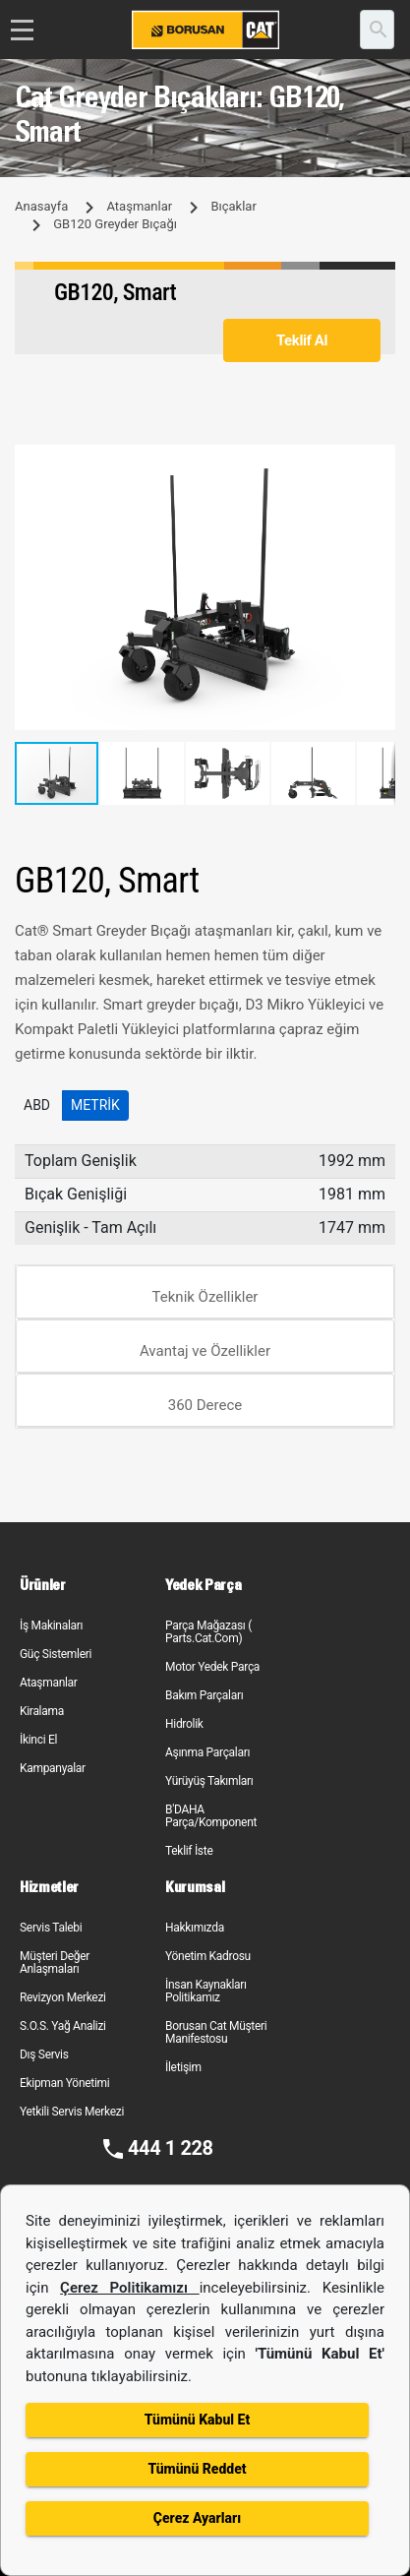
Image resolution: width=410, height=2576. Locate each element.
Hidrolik (184, 1724)
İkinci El (38, 1740)
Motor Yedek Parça (212, 1667)
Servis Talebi (51, 1927)
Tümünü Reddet (196, 2469)
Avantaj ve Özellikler (205, 1351)
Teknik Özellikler (205, 1297)
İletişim (183, 2067)
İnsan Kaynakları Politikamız (206, 1991)
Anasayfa (41, 206)
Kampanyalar (53, 1768)
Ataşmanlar (139, 206)
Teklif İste (188, 1851)
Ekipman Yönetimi (64, 2083)
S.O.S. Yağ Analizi (63, 2026)
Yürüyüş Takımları (209, 1781)
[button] (377, 462)
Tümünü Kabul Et (197, 2419)
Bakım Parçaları (204, 1695)
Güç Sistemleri (55, 1654)
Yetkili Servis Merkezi (72, 2111)
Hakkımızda (194, 1927)
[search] (377, 29)
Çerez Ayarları (197, 2518)
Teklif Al (301, 340)
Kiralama (42, 1711)
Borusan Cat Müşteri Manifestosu (215, 2032)
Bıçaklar (233, 206)
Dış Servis (44, 2054)
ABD (37, 1105)
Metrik (95, 1105)
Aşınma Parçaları (207, 1752)
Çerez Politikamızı (130, 2288)
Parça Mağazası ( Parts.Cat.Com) (208, 1632)
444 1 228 (170, 2148)
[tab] (205, 1292)
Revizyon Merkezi (63, 1997)
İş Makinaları (51, 1625)
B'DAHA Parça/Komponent (211, 1816)
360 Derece (205, 1405)
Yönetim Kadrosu (208, 1956)
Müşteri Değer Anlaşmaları (54, 1962)
